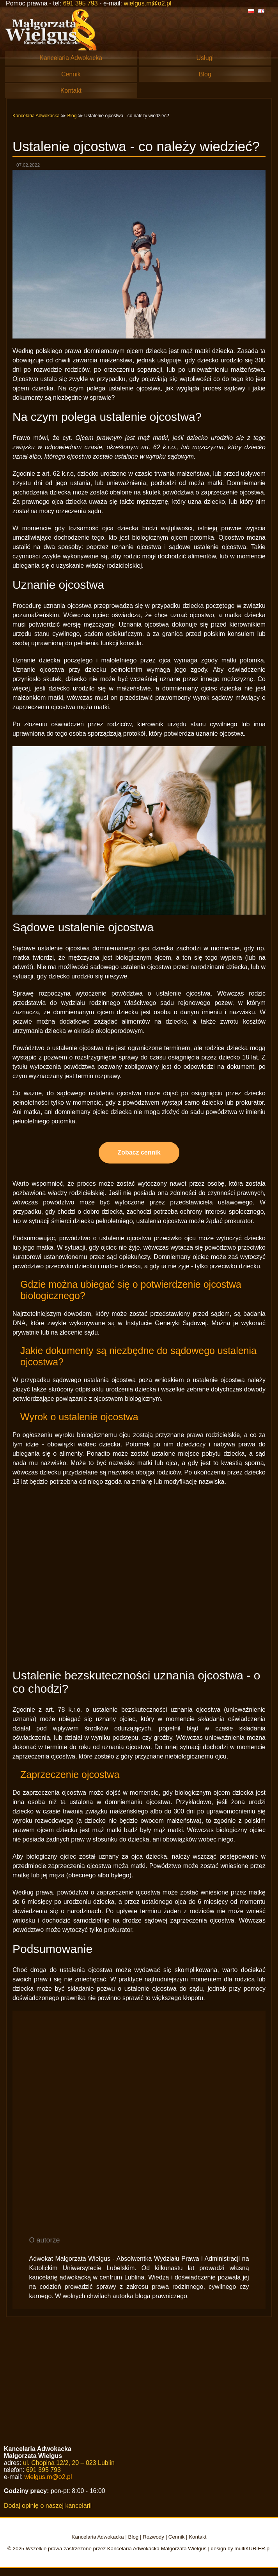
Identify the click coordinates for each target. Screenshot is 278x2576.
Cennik (71, 74)
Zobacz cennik (138, 1152)
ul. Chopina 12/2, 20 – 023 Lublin (69, 2462)
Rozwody (153, 2537)
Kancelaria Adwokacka (70, 58)
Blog (205, 74)
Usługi (205, 58)
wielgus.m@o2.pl (147, 3)
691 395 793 (80, 3)
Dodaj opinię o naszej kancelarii (48, 2505)
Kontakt (70, 90)
